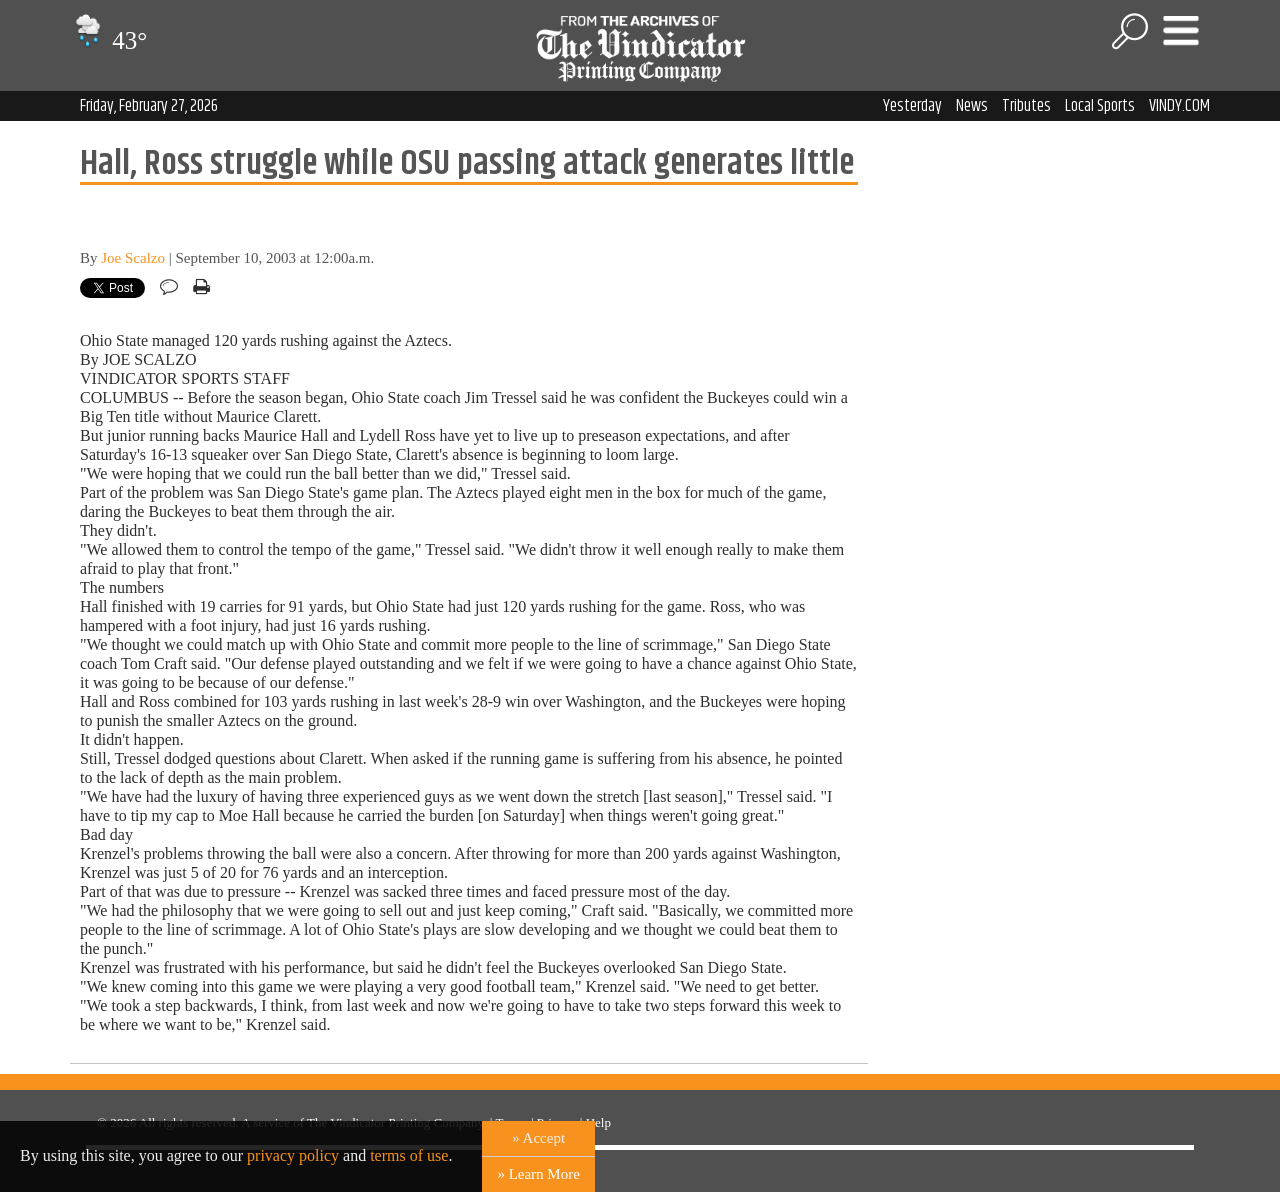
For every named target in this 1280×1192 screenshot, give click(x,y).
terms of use (409, 1155)
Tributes (1026, 106)
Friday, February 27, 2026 (149, 106)
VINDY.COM (1179, 106)
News (972, 106)
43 (108, 40)
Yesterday (912, 106)
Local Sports (1100, 106)
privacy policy (293, 1155)
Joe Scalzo (133, 258)
